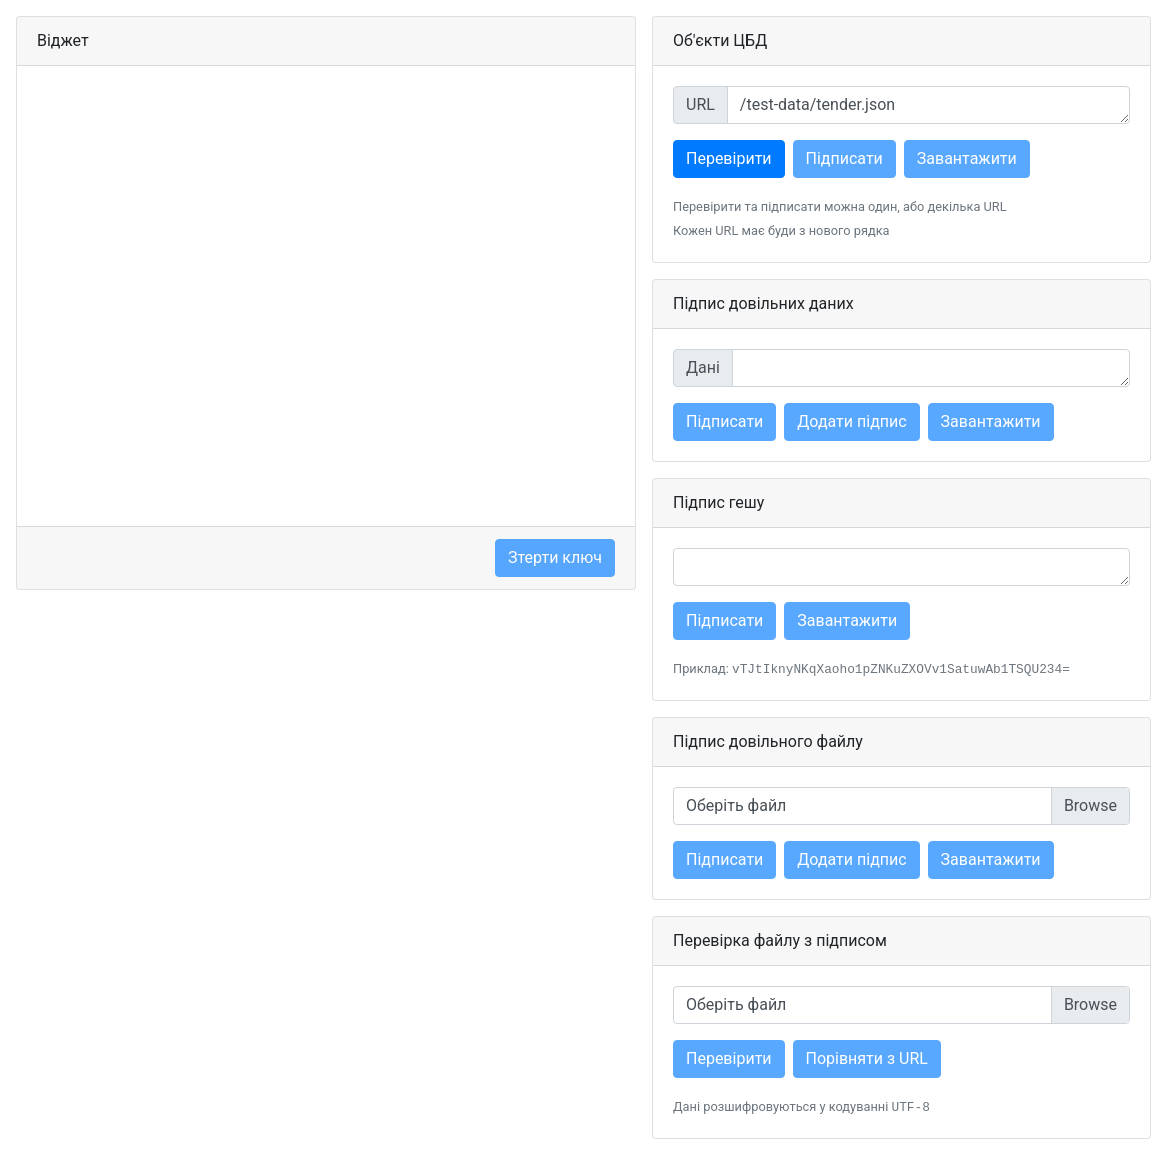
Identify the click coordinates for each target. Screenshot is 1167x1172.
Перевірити (729, 158)
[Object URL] (928, 105)
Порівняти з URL (867, 1058)
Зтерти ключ (555, 557)
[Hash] (901, 567)
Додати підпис (851, 421)
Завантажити (967, 158)
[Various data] (931, 368)
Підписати (844, 158)
